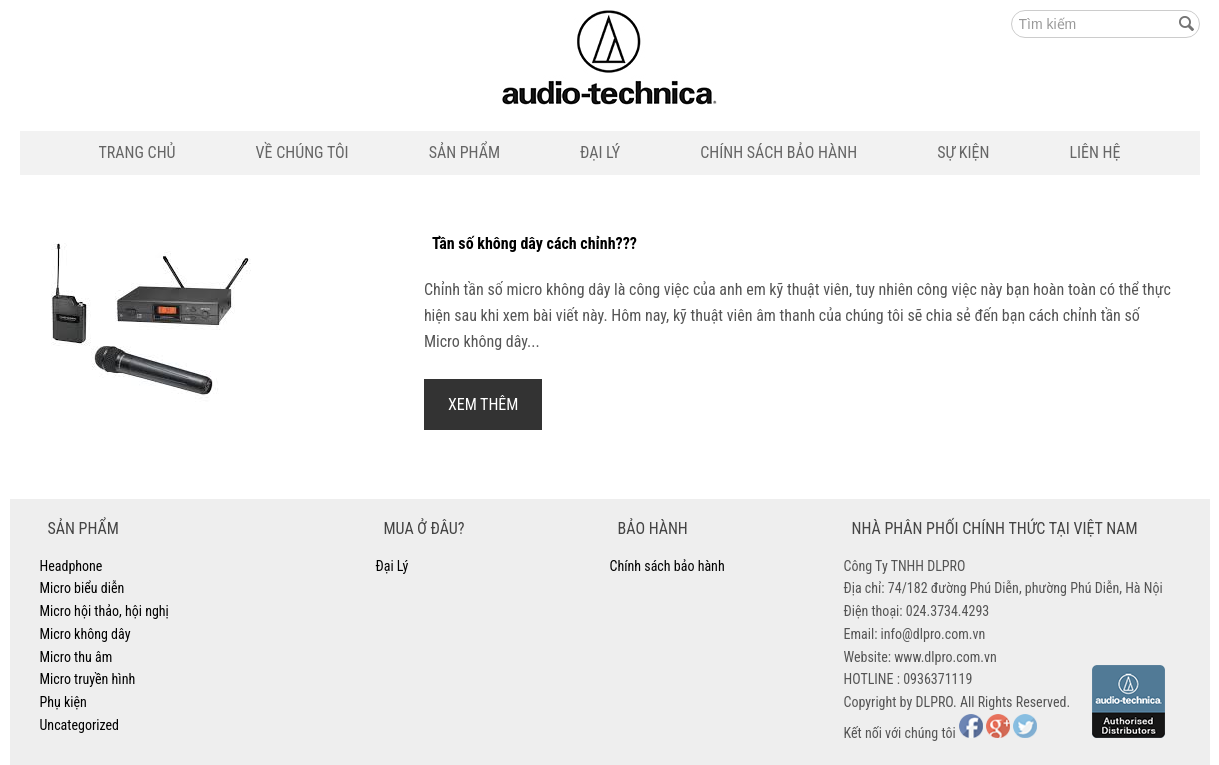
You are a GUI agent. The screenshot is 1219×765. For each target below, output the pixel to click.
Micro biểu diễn (82, 588)
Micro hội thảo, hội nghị (104, 611)
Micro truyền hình (88, 679)
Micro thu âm (76, 657)
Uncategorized (79, 725)
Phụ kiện (63, 702)
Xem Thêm (483, 404)
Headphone (71, 566)
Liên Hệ (1094, 152)
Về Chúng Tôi (302, 152)
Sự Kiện (963, 152)
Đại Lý (600, 152)
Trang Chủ (137, 152)
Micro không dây (85, 634)
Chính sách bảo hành (778, 152)
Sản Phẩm (464, 152)
